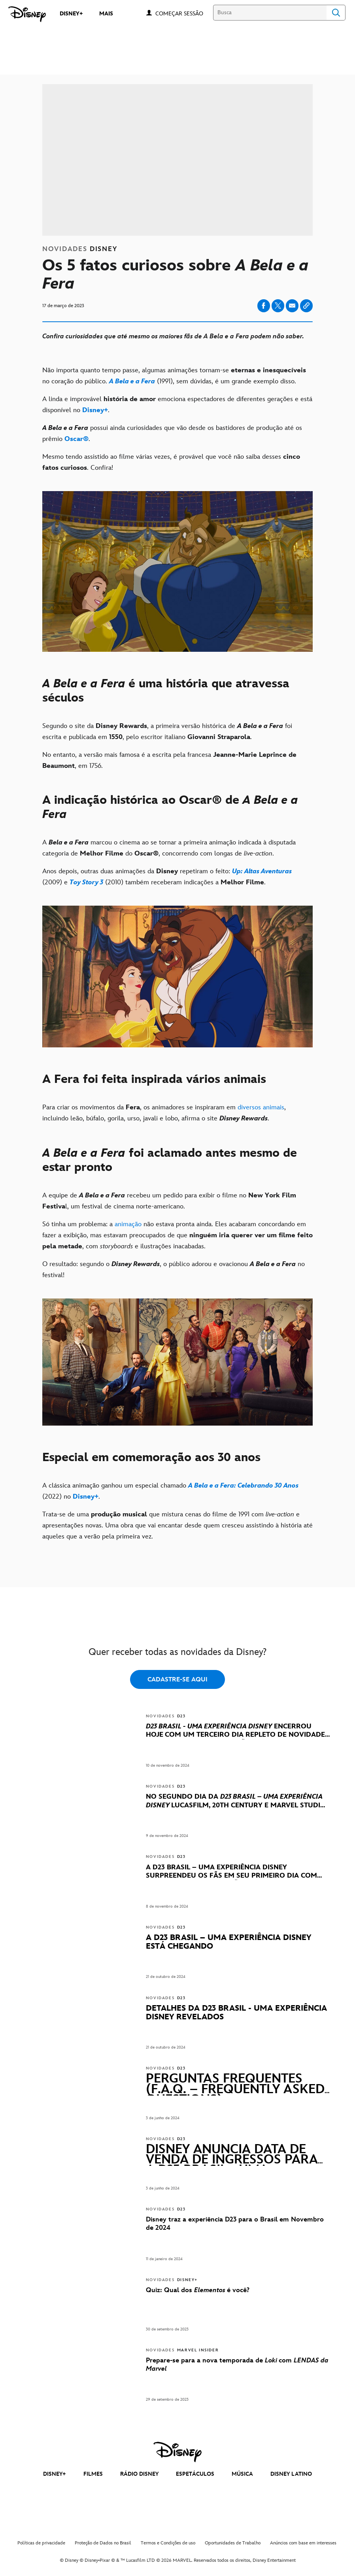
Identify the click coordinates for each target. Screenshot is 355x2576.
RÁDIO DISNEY (139, 2474)
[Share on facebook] (263, 305)
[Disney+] (95, 410)
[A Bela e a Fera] (132, 381)
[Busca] (270, 13)
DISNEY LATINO (291, 2474)
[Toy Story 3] (86, 882)
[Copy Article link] (306, 305)
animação (128, 1224)
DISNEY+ (54, 2474)
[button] (183, 13)
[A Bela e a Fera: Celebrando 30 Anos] (243, 1486)
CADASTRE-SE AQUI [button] (177, 1679)
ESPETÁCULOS (195, 2474)
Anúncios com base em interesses (303, 2543)
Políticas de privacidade (41, 2543)
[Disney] (27, 14)
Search (336, 12)
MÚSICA (242, 2474)
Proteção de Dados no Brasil (103, 2543)
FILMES (93, 2474)
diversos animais (261, 1107)
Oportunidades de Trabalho (233, 2543)
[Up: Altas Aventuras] (261, 871)
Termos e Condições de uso (168, 2543)
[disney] (177, 2452)
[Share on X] (278, 305)
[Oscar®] (76, 439)
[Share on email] (292, 305)
